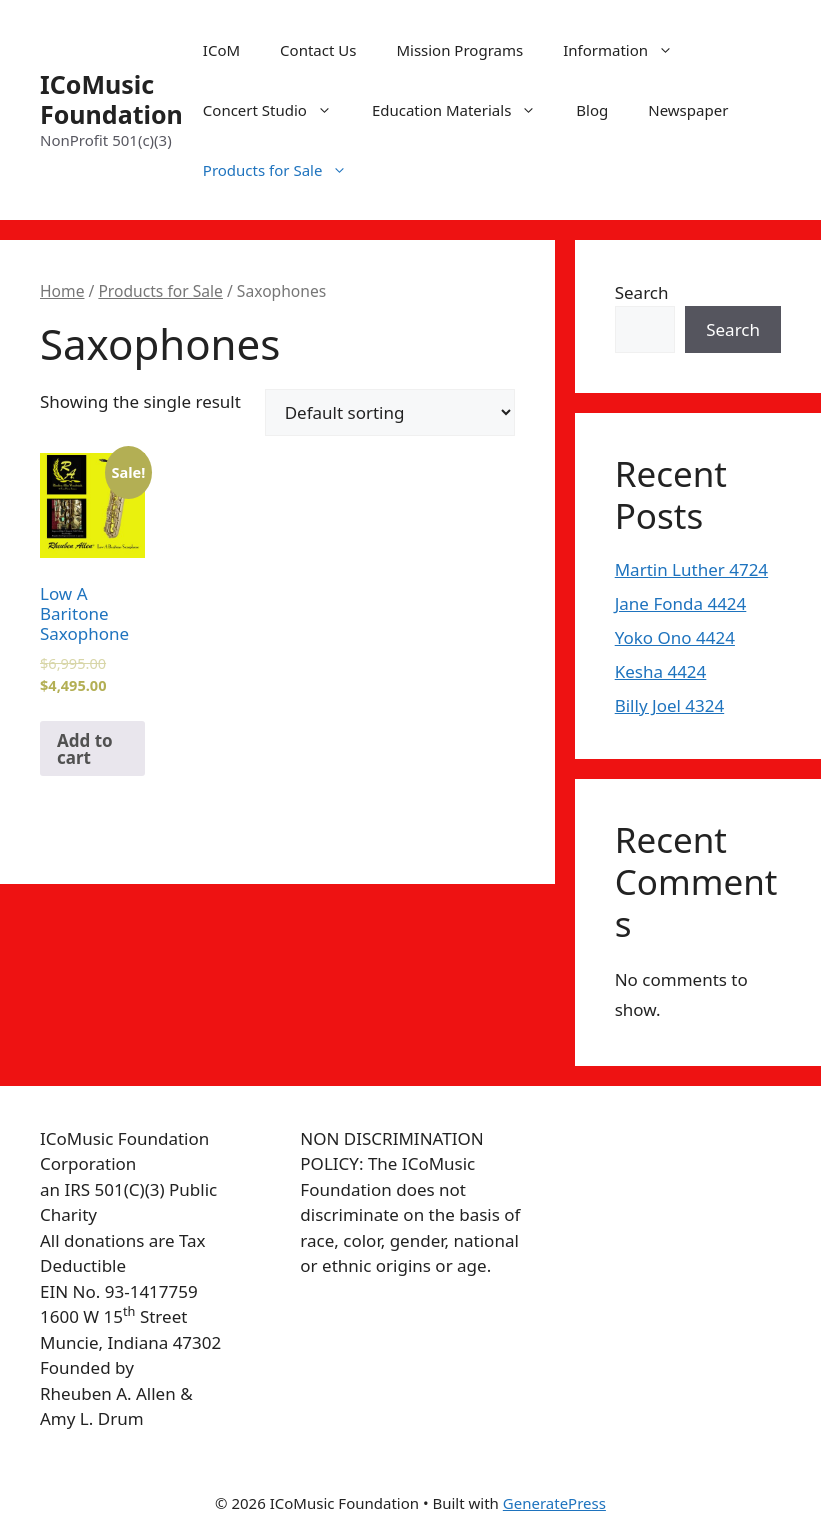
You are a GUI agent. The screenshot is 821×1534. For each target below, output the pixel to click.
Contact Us (318, 50)
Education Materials (464, 110)
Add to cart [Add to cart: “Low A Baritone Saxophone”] (85, 749)
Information (628, 50)
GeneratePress (554, 1503)
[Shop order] (390, 412)
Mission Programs (459, 50)
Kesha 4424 (661, 671)
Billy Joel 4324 (670, 705)
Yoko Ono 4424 (675, 637)
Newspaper (688, 110)
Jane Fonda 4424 (681, 603)
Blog (592, 110)
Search (642, 292)
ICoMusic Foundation (111, 99)
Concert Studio (277, 110)
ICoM (221, 50)
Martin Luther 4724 (691, 569)
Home (62, 291)
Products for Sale (285, 170)
